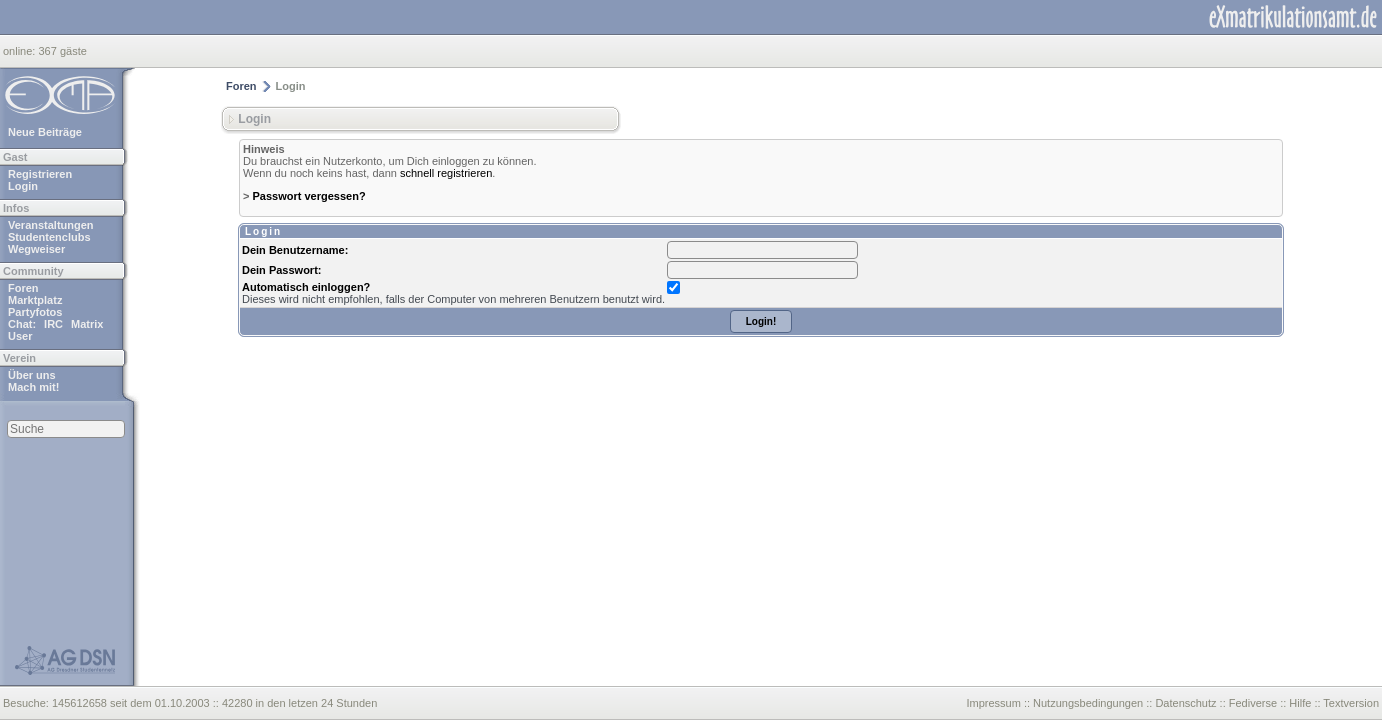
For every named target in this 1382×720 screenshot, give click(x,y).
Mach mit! (33, 387)
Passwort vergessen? (308, 196)
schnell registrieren (446, 173)
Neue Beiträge (45, 132)
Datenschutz (1185, 703)
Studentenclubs (49, 237)
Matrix (87, 324)
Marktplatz (35, 300)
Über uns (32, 375)
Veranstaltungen (51, 225)
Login (23, 186)
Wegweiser (36, 249)
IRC (53, 324)
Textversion (1351, 703)
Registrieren (40, 174)
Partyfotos (35, 312)
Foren (23, 288)
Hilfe (1300, 703)
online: (20, 51)
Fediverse (1253, 703)
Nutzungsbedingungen (1088, 703)
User (20, 336)
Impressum (993, 703)
